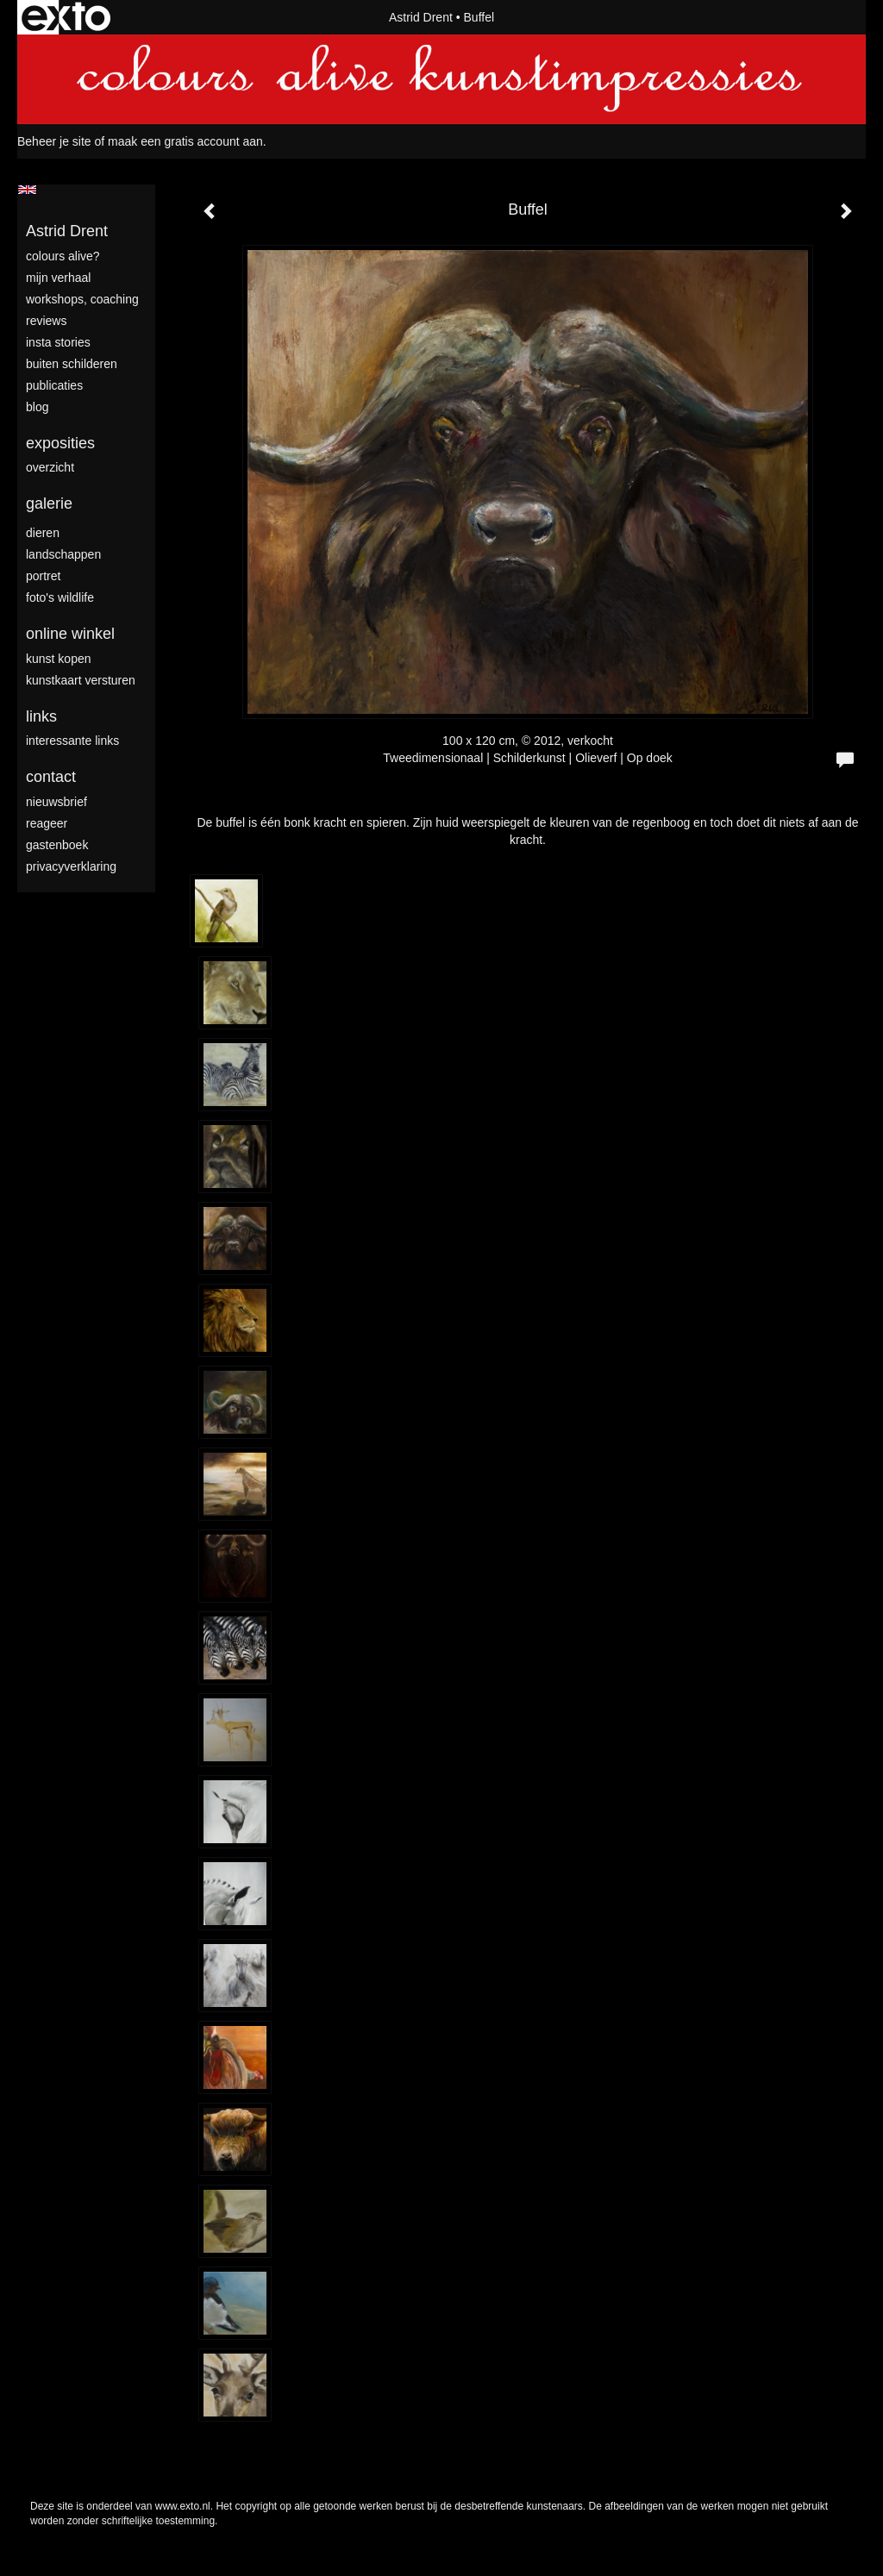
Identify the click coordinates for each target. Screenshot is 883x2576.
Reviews (46, 321)
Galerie (49, 503)
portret (43, 576)
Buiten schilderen (71, 364)
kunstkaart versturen (80, 680)
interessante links (72, 740)
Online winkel (70, 633)
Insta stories (58, 342)
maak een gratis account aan (185, 141)
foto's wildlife (60, 597)
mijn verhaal (58, 277)
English (27, 189)
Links (41, 716)
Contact (51, 776)
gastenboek (57, 845)
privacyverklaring (71, 866)
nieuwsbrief (56, 802)
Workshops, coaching (82, 299)
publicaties (54, 385)
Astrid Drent (421, 17)
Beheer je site (54, 141)
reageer (46, 823)
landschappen (63, 554)
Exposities (60, 443)
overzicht (50, 467)
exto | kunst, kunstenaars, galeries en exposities (66, 17)
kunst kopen (58, 659)
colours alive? (63, 256)
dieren (42, 533)
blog (37, 407)
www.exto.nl (182, 2506)
